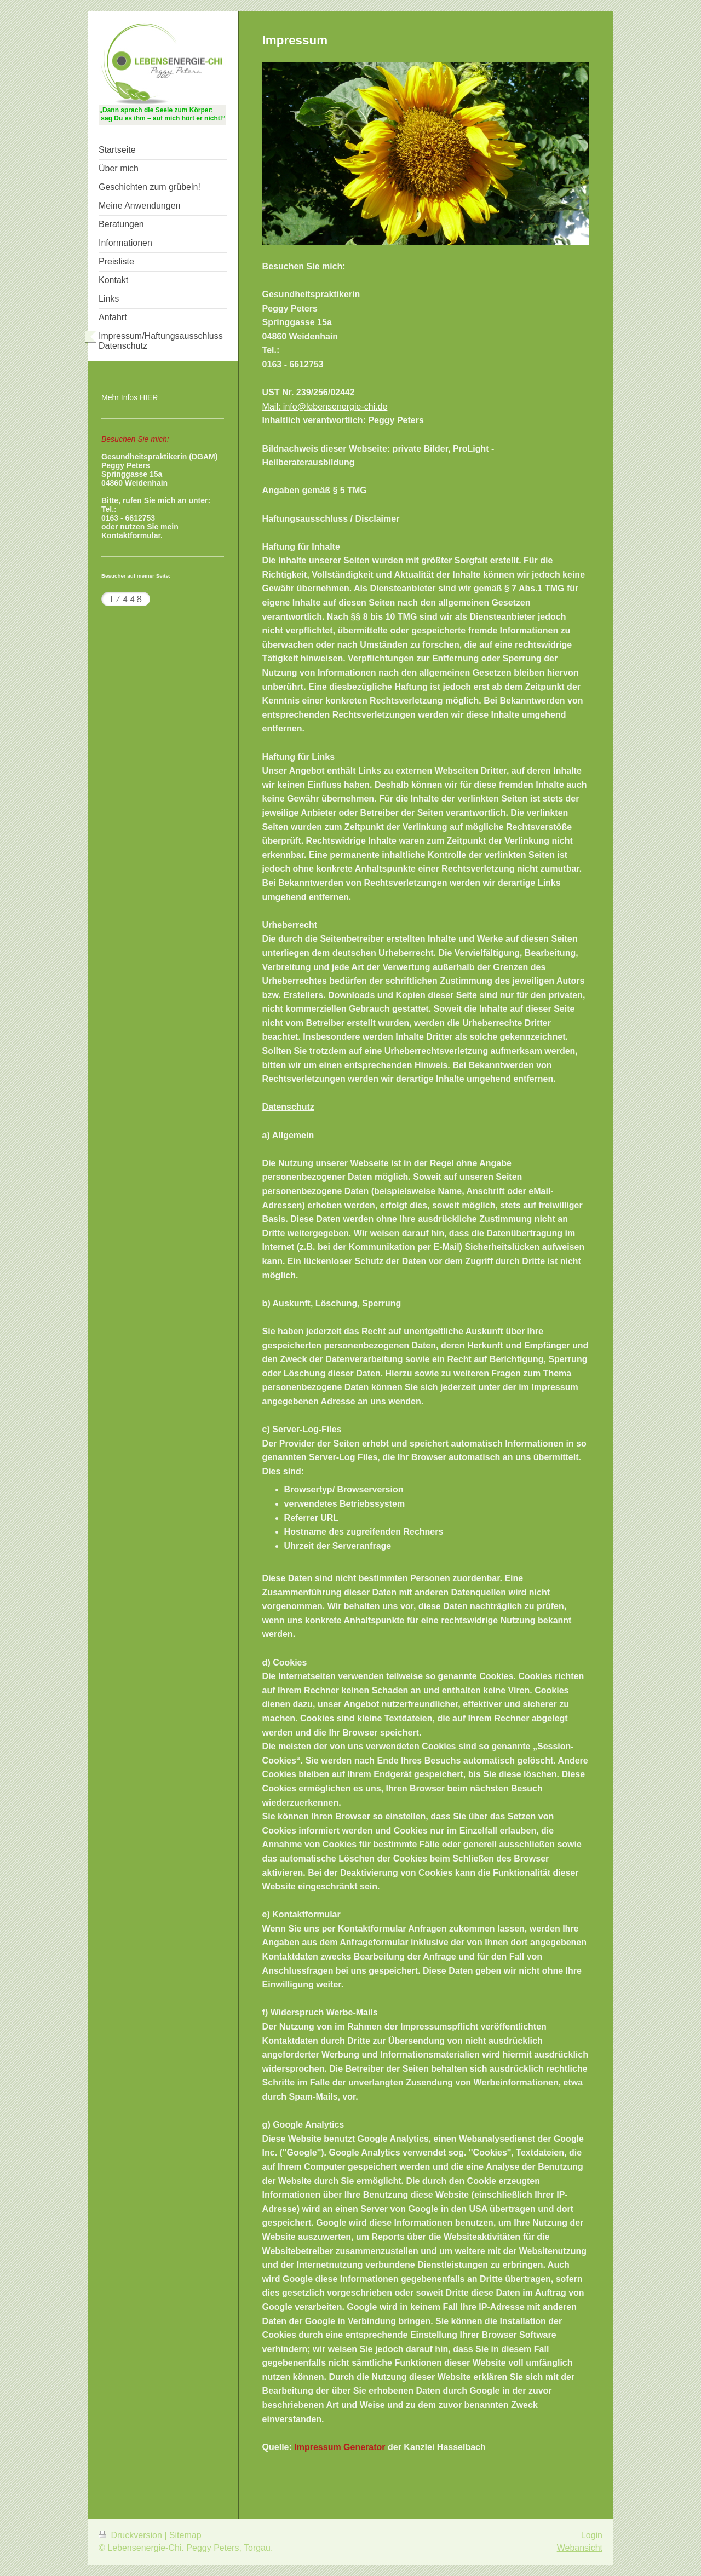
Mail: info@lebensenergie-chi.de (325, 406)
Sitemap (185, 2535)
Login (591, 2535)
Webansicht (579, 2547)
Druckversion (131, 2535)
